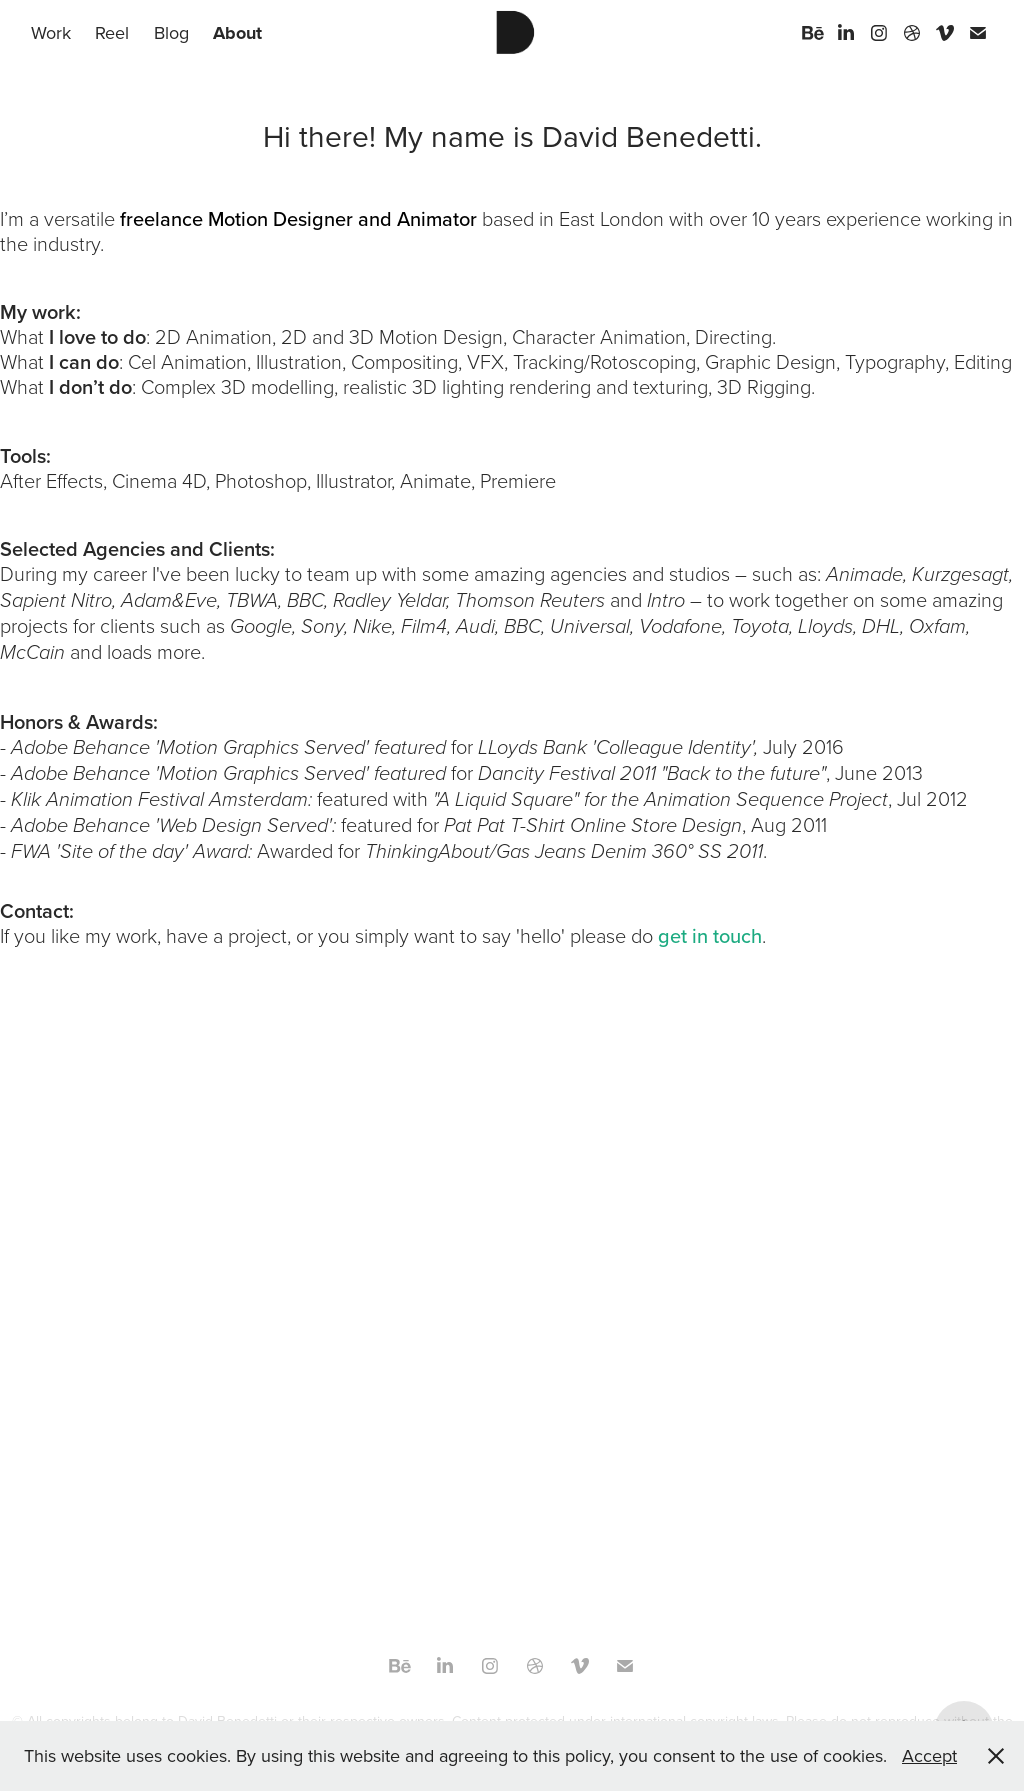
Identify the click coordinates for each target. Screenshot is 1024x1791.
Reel (112, 32)
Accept (929, 1755)
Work (51, 32)
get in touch (710, 935)
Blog (171, 32)
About (237, 33)
